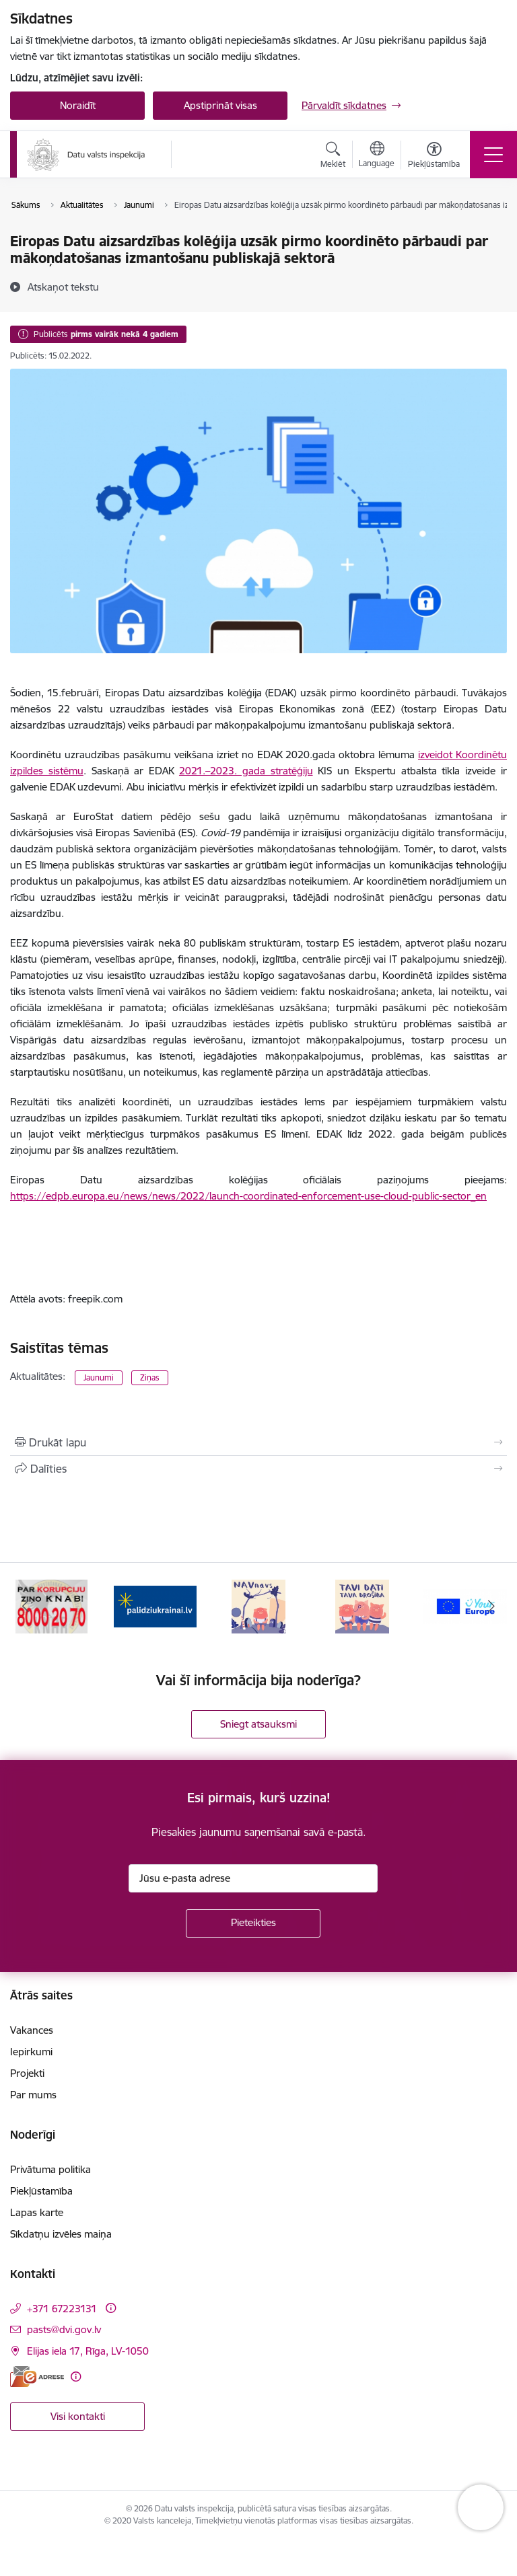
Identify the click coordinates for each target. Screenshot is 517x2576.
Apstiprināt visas (220, 105)
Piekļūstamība (41, 2190)
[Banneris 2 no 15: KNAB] (51, 1605)
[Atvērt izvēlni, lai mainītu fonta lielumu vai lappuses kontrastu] (434, 157)
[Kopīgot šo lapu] (258, 1468)
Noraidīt (78, 105)
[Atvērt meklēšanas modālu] (333, 157)
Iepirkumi (31, 2051)
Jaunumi (98, 1377)
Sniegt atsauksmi (258, 1724)
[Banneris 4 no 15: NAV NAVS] (258, 1605)
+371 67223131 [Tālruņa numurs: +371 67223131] (62, 2308)
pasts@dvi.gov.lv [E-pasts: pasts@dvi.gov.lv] (64, 2329)
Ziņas (150, 1377)
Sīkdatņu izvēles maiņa (61, 2234)
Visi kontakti (77, 2416)
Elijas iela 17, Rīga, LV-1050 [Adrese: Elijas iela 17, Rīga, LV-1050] (88, 2351)
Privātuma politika (50, 2169)
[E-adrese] (37, 2376)
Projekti (27, 2073)
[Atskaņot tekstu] (63, 287)
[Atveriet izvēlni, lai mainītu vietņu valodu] (376, 156)
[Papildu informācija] (111, 2308)
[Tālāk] (491, 1606)
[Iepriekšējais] (26, 1606)
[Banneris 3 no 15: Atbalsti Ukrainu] (155, 1605)
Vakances (31, 2030)
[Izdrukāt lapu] (258, 1442)
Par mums (33, 2094)
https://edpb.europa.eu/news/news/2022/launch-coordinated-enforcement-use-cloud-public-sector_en (248, 1195)
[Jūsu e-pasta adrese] (253, 1878)
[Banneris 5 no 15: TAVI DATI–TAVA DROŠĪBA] (362, 1605)
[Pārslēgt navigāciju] (493, 154)
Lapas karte (36, 2212)
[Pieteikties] (253, 1923)
